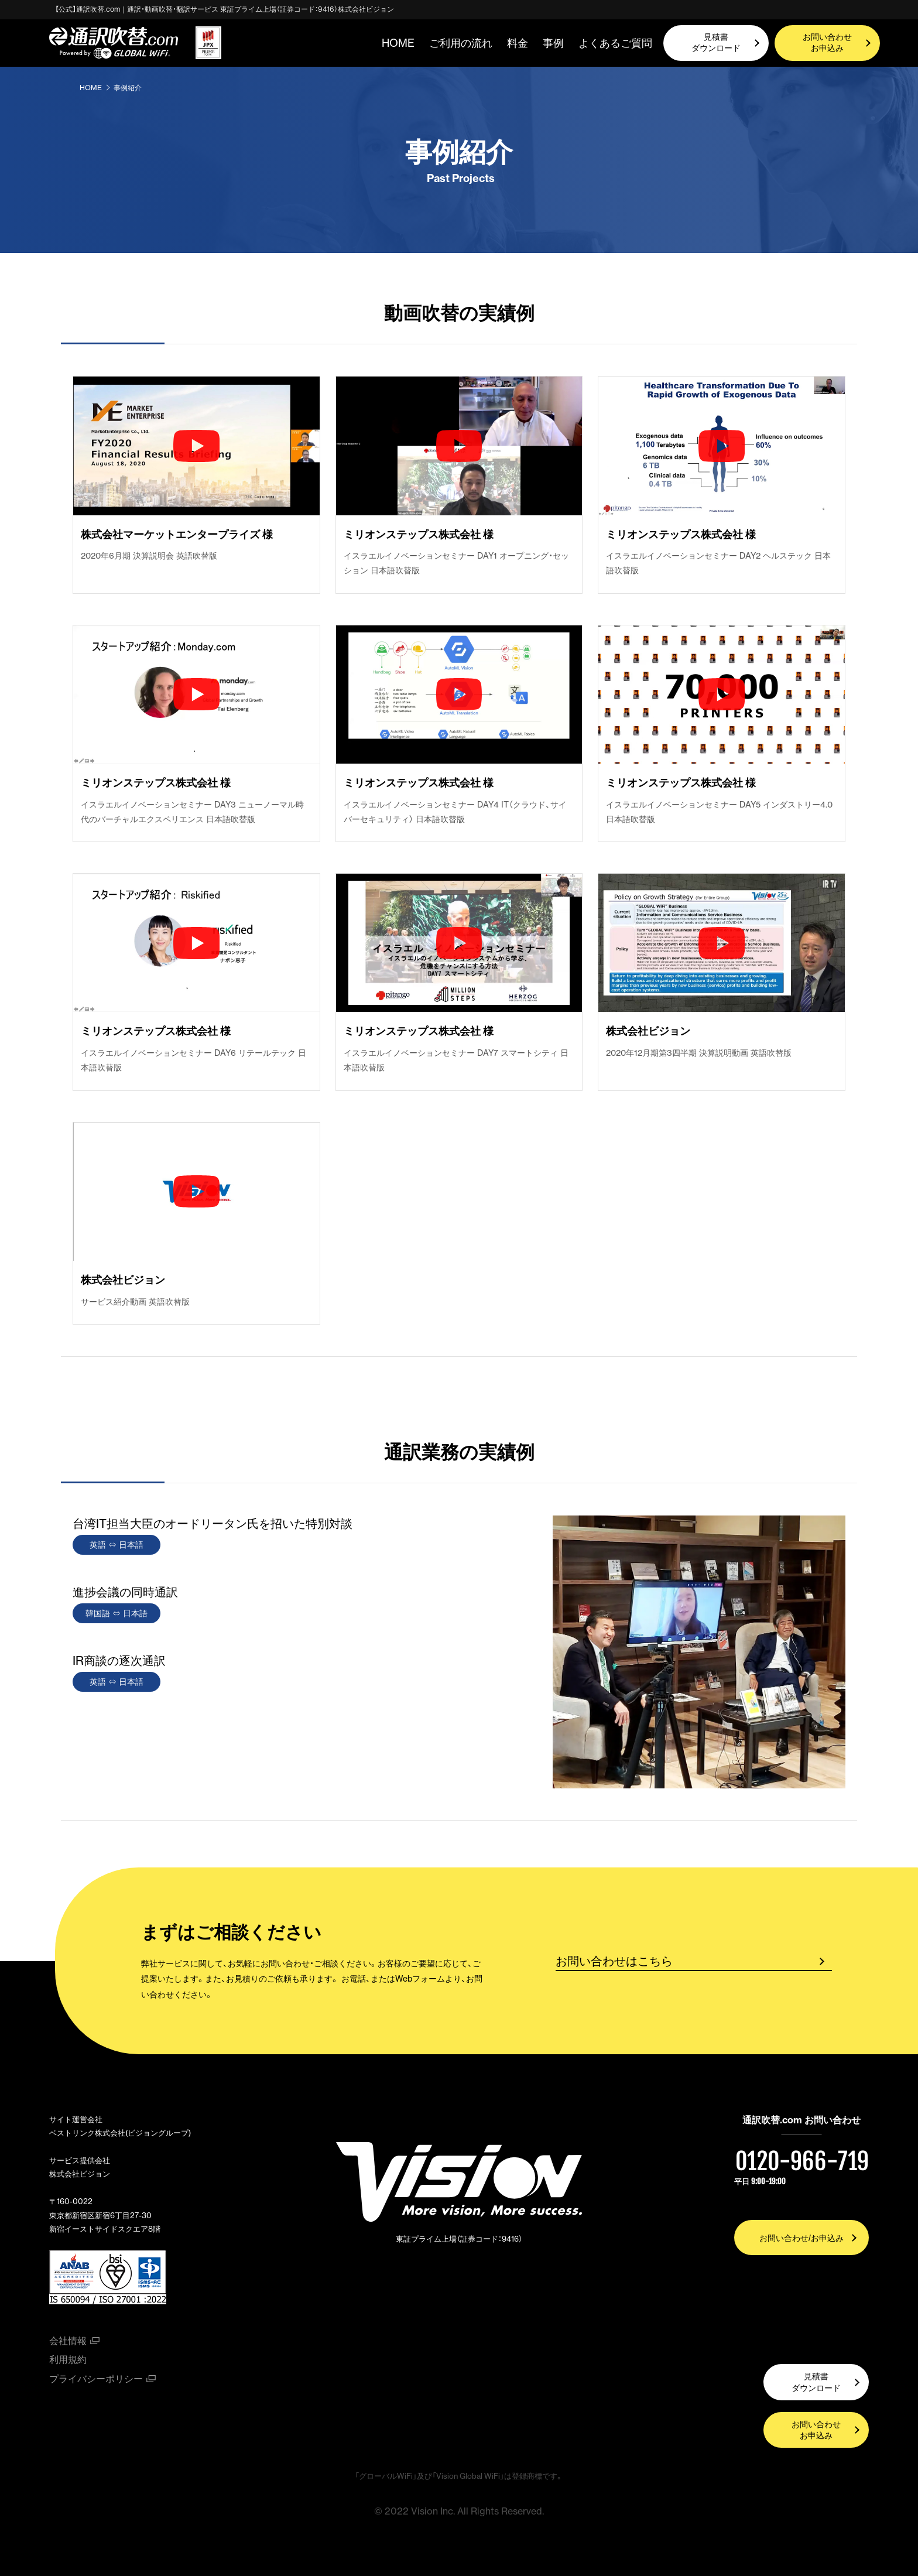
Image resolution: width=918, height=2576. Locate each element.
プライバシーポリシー (96, 2379)
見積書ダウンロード (716, 43)
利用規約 (68, 2359)
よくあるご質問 (615, 43)
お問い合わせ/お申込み (801, 2238)
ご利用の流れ (460, 43)
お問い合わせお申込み (827, 43)
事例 (553, 43)
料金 (517, 43)
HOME (398, 43)
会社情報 (68, 2340)
